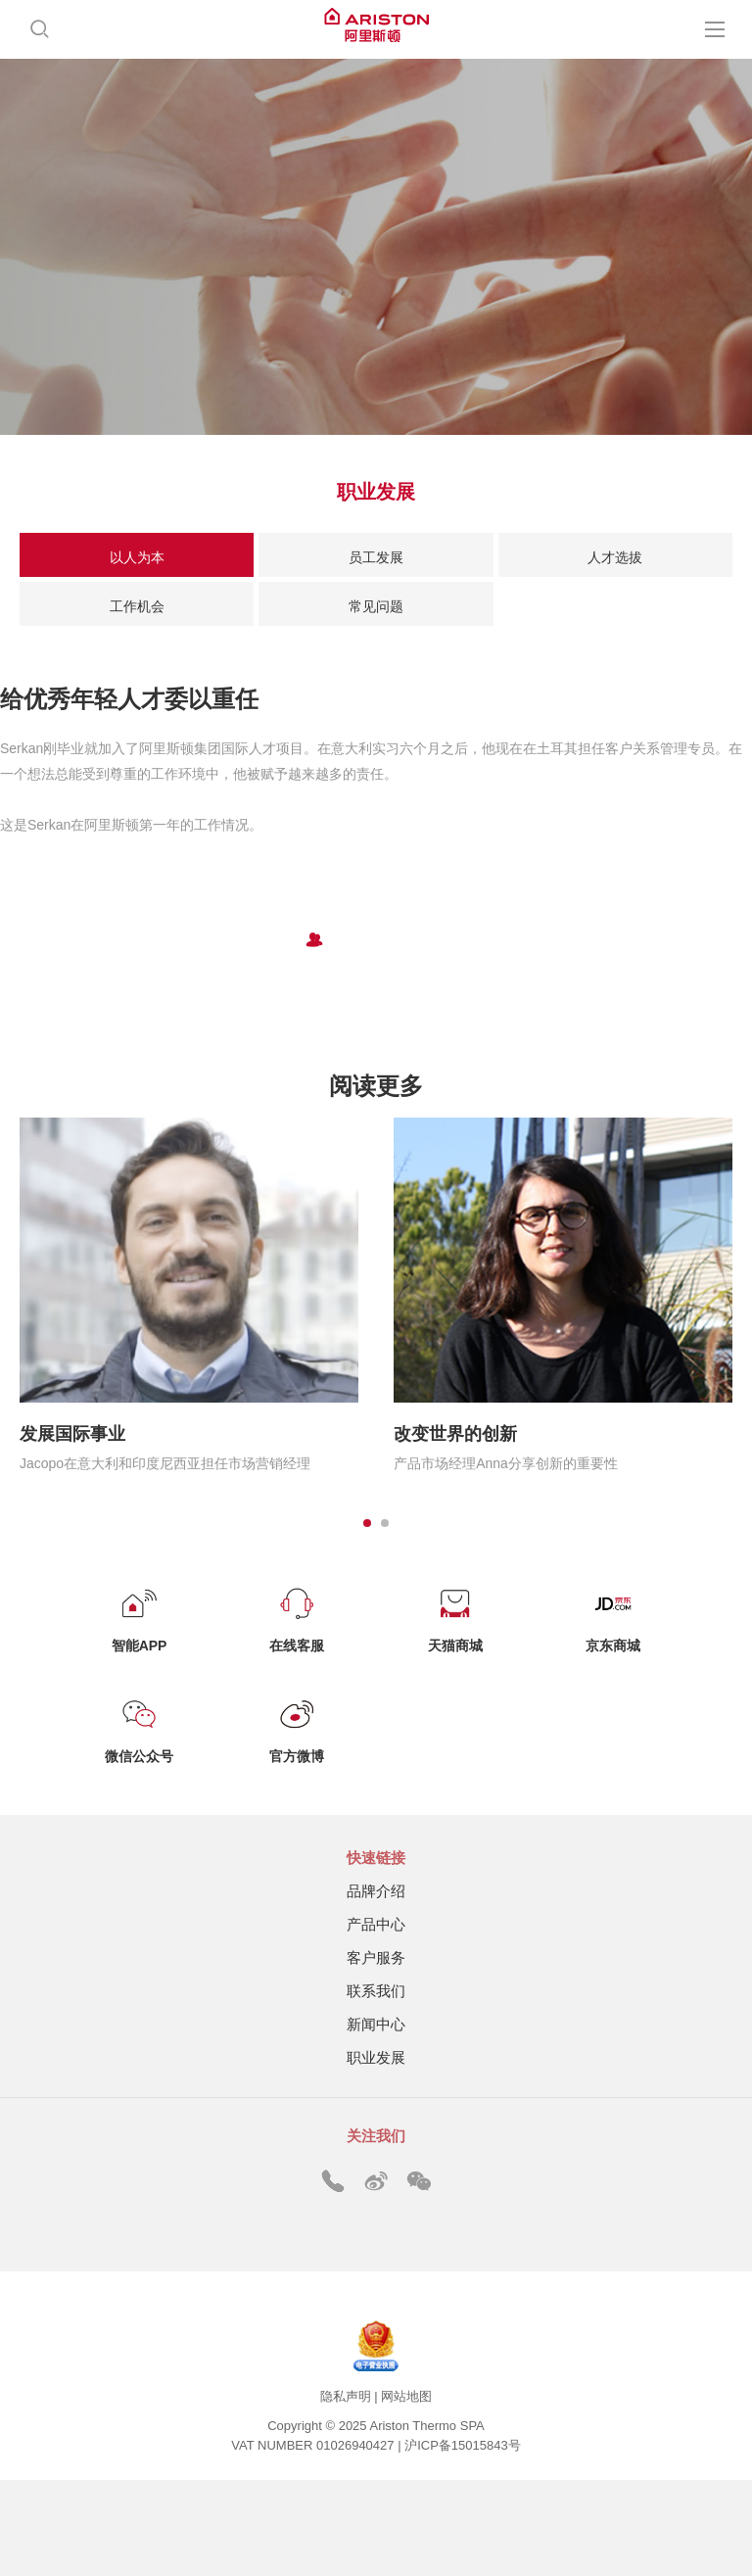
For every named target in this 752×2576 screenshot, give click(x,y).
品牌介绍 (376, 1891)
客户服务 (376, 1957)
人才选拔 (615, 557)
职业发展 (376, 2057)
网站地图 (406, 2396)
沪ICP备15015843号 (462, 2445)
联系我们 (376, 1990)
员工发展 (376, 557)
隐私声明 (345, 2396)
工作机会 (137, 606)
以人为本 (137, 557)
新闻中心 (376, 2024)
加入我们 (376, 986)
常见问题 (376, 606)
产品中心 (376, 1924)
